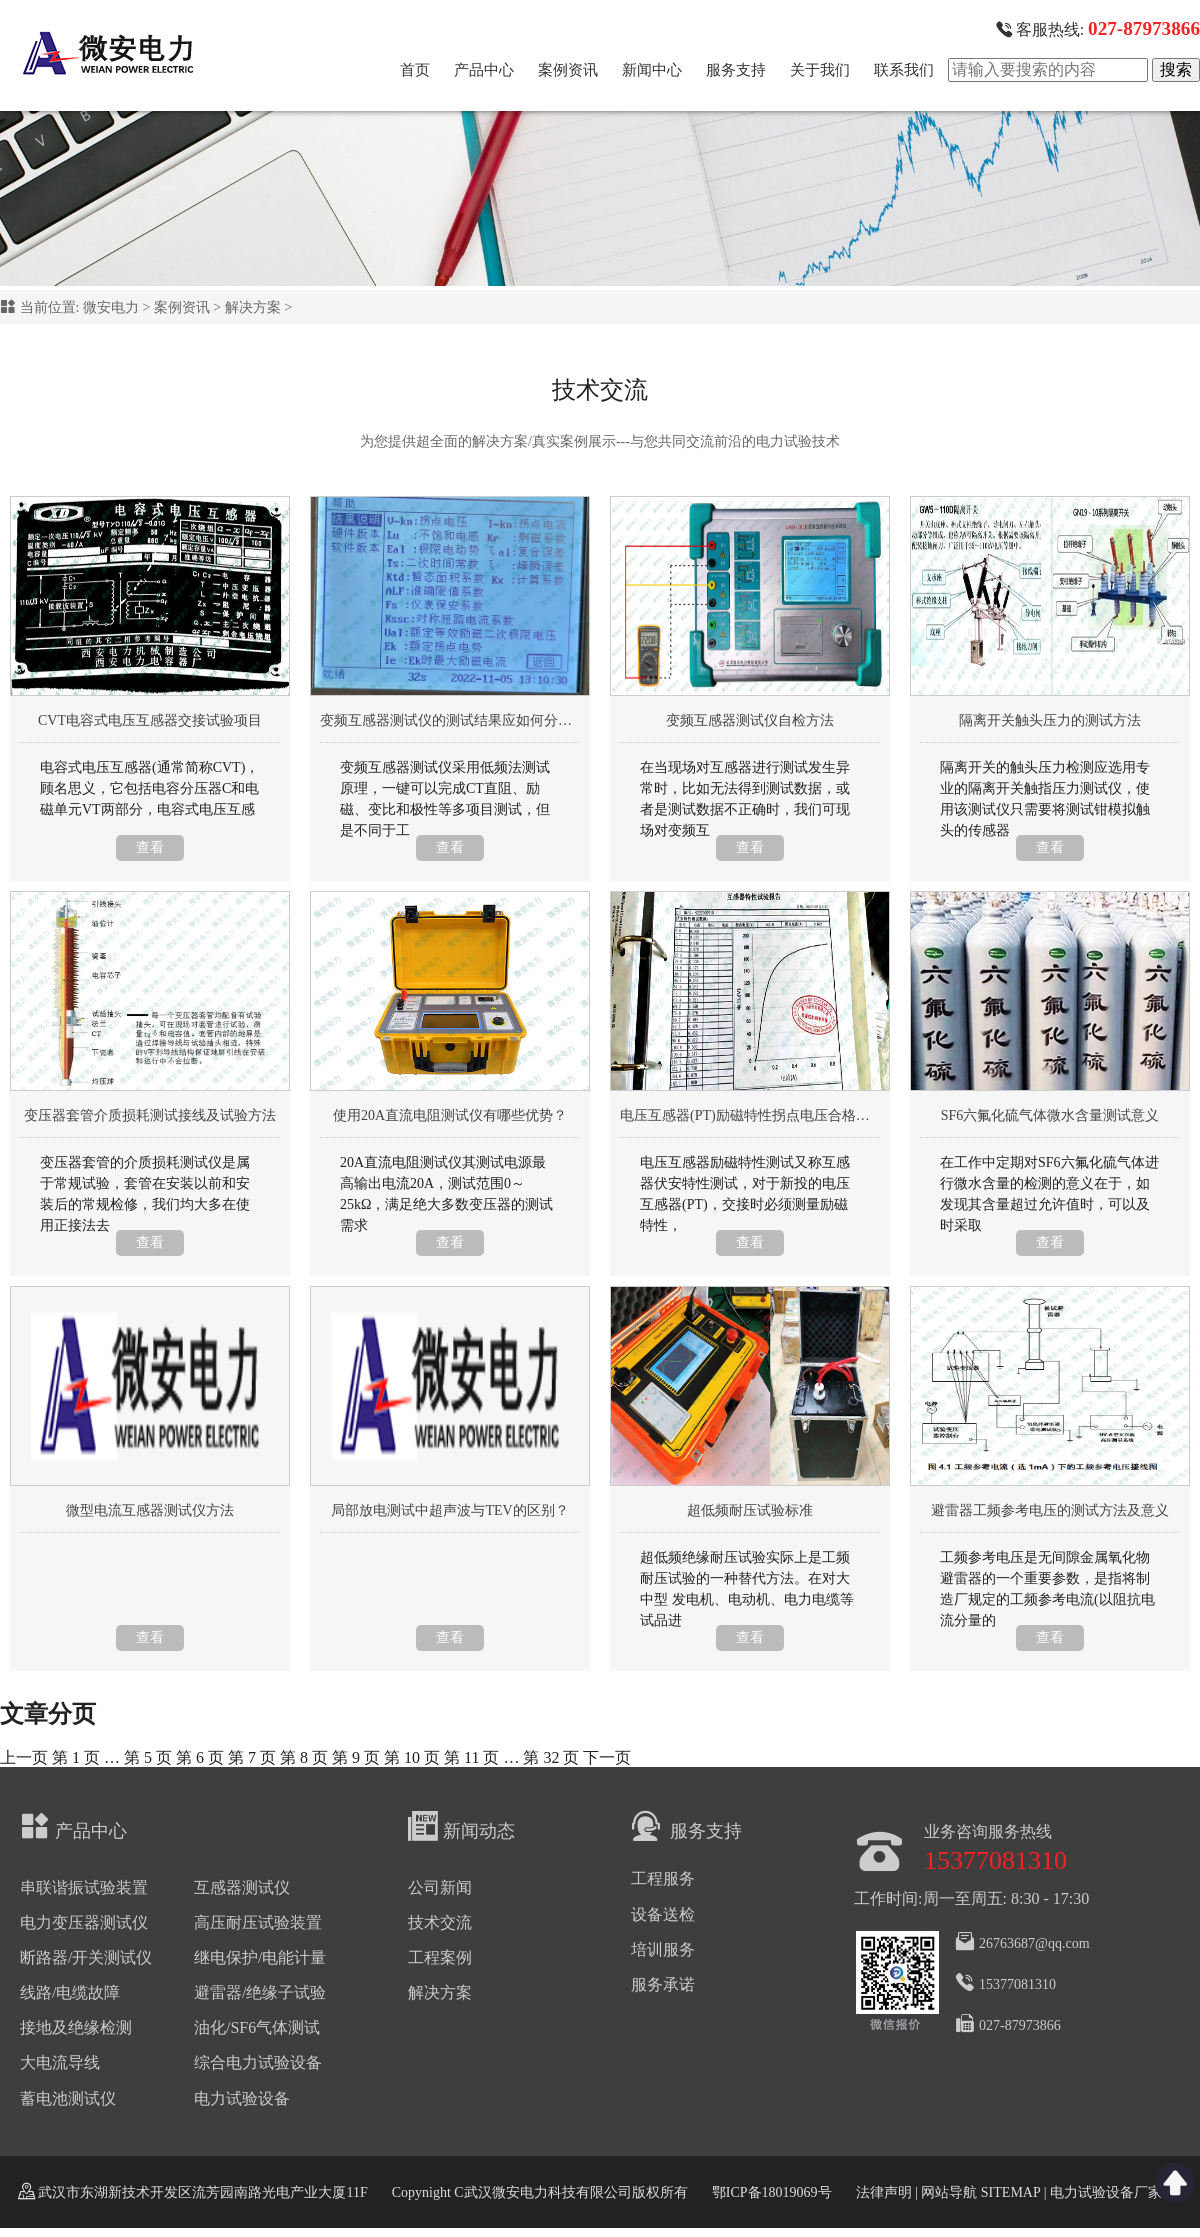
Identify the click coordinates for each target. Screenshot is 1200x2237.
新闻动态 (461, 1826)
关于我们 (820, 70)
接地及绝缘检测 (76, 2027)
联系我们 (904, 70)
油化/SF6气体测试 (257, 2027)
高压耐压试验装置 (258, 1922)
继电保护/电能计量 (260, 1957)
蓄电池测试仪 (68, 2098)
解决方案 (253, 307)
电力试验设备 (242, 2098)
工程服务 (663, 1878)
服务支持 (736, 70)
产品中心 (484, 70)
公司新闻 (440, 1887)
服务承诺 (663, 1984)
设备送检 (663, 1914)
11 (471, 1757)
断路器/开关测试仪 (86, 1957)
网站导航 (949, 2192)
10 (412, 1757)
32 (551, 1757)
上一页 (24, 1757)
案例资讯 (568, 70)
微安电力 (111, 307)
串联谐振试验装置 (84, 1887)
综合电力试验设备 (258, 2062)
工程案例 (440, 1957)
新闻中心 (652, 70)
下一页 (607, 1757)
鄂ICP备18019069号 (772, 2192)
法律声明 (884, 2192)
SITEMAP (1010, 2192)
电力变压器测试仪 (84, 1922)
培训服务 (663, 1949)
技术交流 (440, 1922)
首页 (415, 70)
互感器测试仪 (242, 1887)
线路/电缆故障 (70, 1992)
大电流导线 (60, 2062)
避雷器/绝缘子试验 (260, 1992)
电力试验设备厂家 (1106, 2192)
